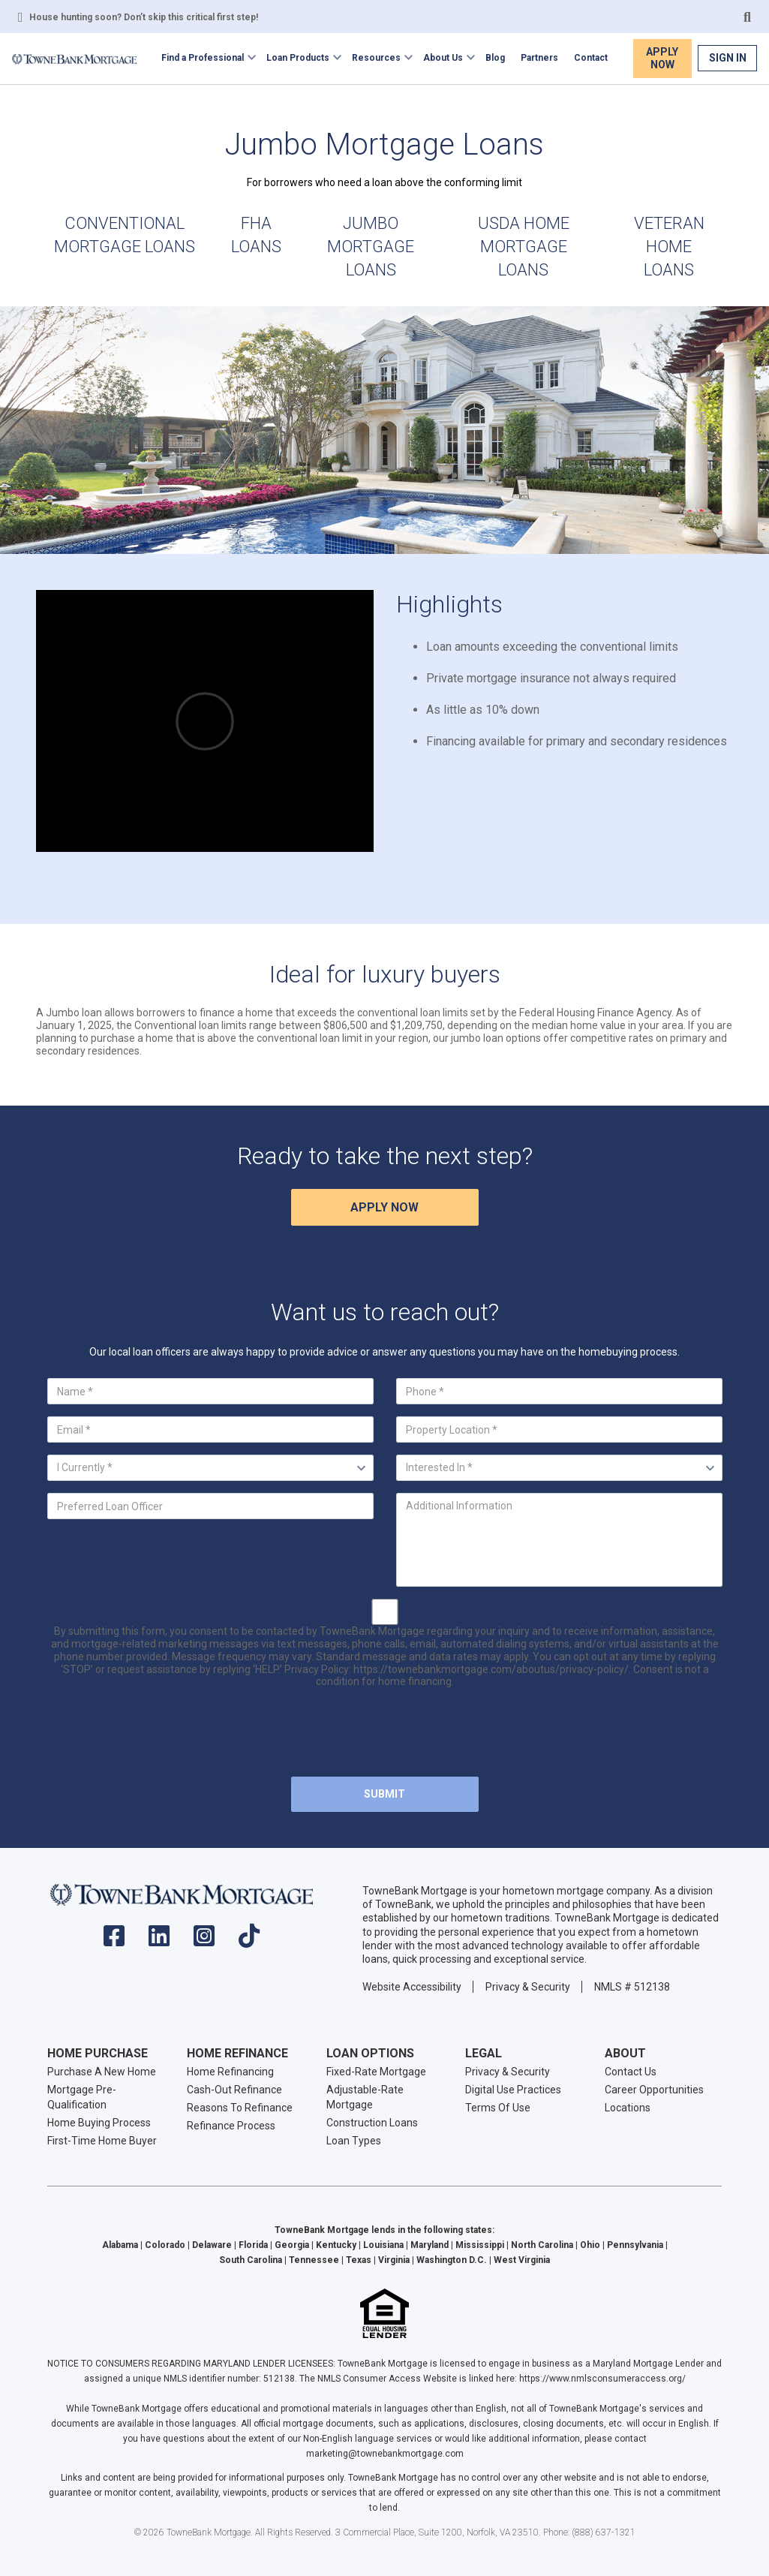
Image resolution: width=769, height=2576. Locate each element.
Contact (591, 58)
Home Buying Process (99, 2123)
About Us (443, 58)
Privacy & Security (527, 1987)
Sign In (727, 58)
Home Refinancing (230, 2072)
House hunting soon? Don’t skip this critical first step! (143, 17)
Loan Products (297, 58)
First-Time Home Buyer (102, 2141)
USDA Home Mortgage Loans (523, 246)
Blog (495, 58)
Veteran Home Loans (669, 246)
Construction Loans (372, 2123)
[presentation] (385, 1735)
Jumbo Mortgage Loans (370, 246)
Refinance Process (231, 2126)
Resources (376, 58)
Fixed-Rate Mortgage (376, 2072)
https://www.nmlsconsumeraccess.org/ (602, 2378)
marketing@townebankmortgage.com (385, 2453)
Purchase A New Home (101, 2072)
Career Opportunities (654, 2090)
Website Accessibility (411, 1987)
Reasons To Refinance (240, 2108)
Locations (627, 2108)
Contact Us (630, 2072)
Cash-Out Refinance (234, 2090)
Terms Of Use (497, 2108)
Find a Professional (202, 58)
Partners (539, 58)
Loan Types (353, 2141)
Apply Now (662, 58)
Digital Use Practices (513, 2090)
